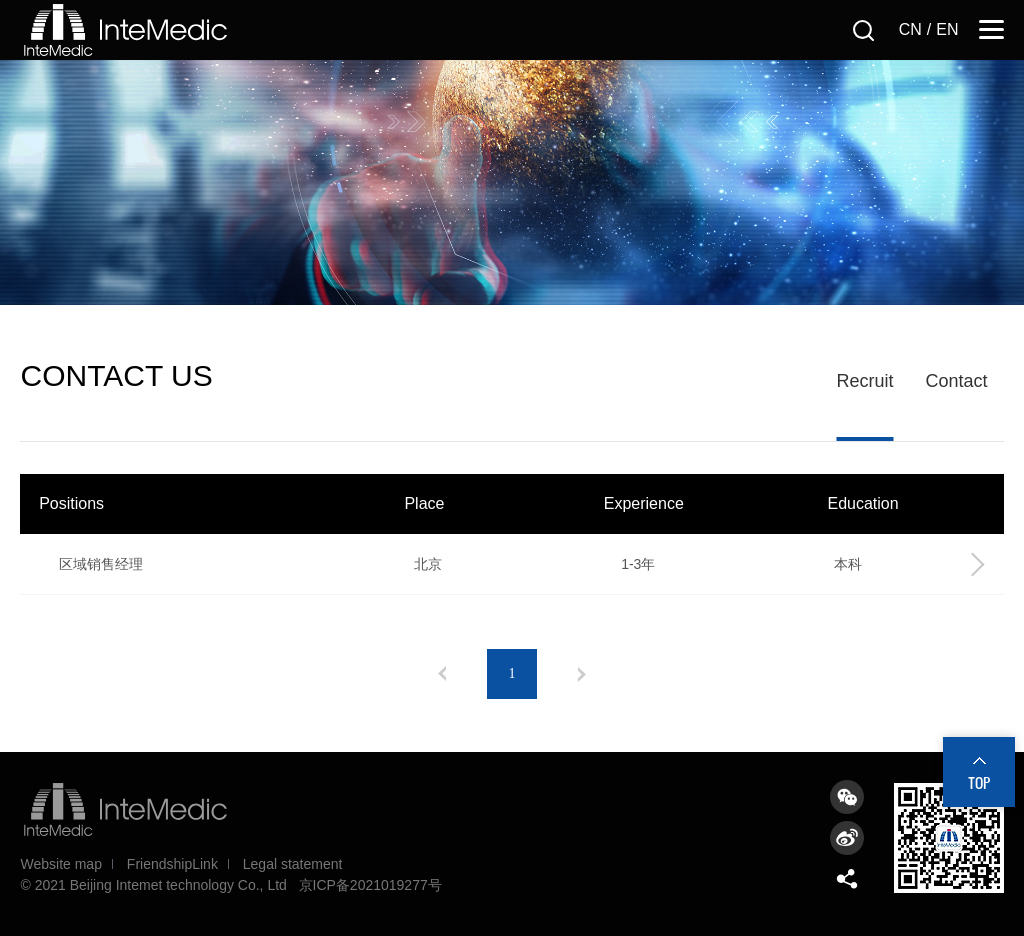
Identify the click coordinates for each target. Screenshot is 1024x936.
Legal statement (293, 864)
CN (910, 29)
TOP (979, 782)
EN (947, 29)
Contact (956, 381)
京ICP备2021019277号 (370, 885)
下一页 (582, 674)
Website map (60, 864)
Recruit (864, 381)
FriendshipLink (172, 864)
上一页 (442, 674)
